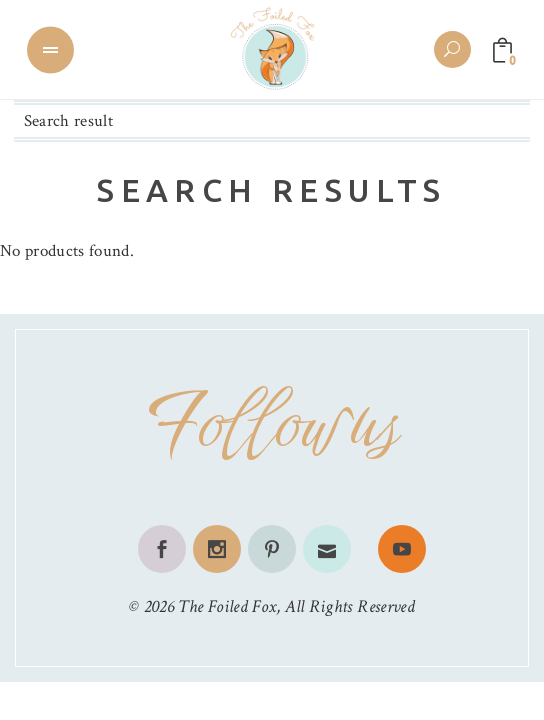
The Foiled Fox (227, 606)
